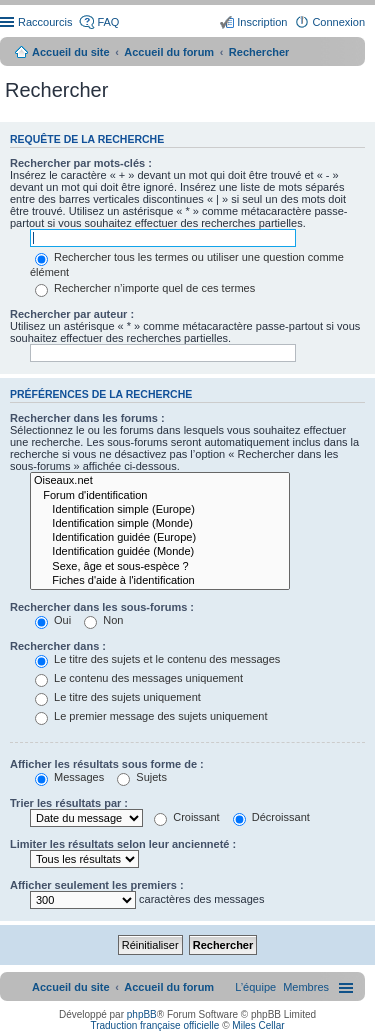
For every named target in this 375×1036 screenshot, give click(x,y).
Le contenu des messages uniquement (139, 678)
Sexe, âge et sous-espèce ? (160, 567)
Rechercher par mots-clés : (81, 163)
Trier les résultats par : (69, 803)
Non (103, 620)
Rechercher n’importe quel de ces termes (145, 288)
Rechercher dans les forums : (87, 418)
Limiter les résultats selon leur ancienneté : (123, 844)
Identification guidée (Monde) (160, 552)
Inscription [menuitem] (262, 22)
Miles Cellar (258, 1025)
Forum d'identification (160, 496)
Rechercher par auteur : (72, 314)
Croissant (187, 817)
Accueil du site (71, 52)
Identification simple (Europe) (160, 510)
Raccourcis (45, 22)
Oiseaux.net (160, 481)
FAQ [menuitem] (108, 22)
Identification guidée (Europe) (160, 538)
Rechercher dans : (58, 646)
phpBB (142, 1014)
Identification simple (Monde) (160, 524)
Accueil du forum (169, 52)
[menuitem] (306, 987)
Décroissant (271, 817)
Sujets (142, 777)
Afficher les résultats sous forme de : (107, 764)
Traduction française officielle (154, 1025)
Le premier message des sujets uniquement (151, 716)
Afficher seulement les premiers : (97, 885)
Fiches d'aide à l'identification (160, 581)
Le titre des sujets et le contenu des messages (157, 659)
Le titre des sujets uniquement (118, 697)
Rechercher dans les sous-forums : (102, 607)
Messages (69, 777)
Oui (53, 620)
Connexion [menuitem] (338, 22)
